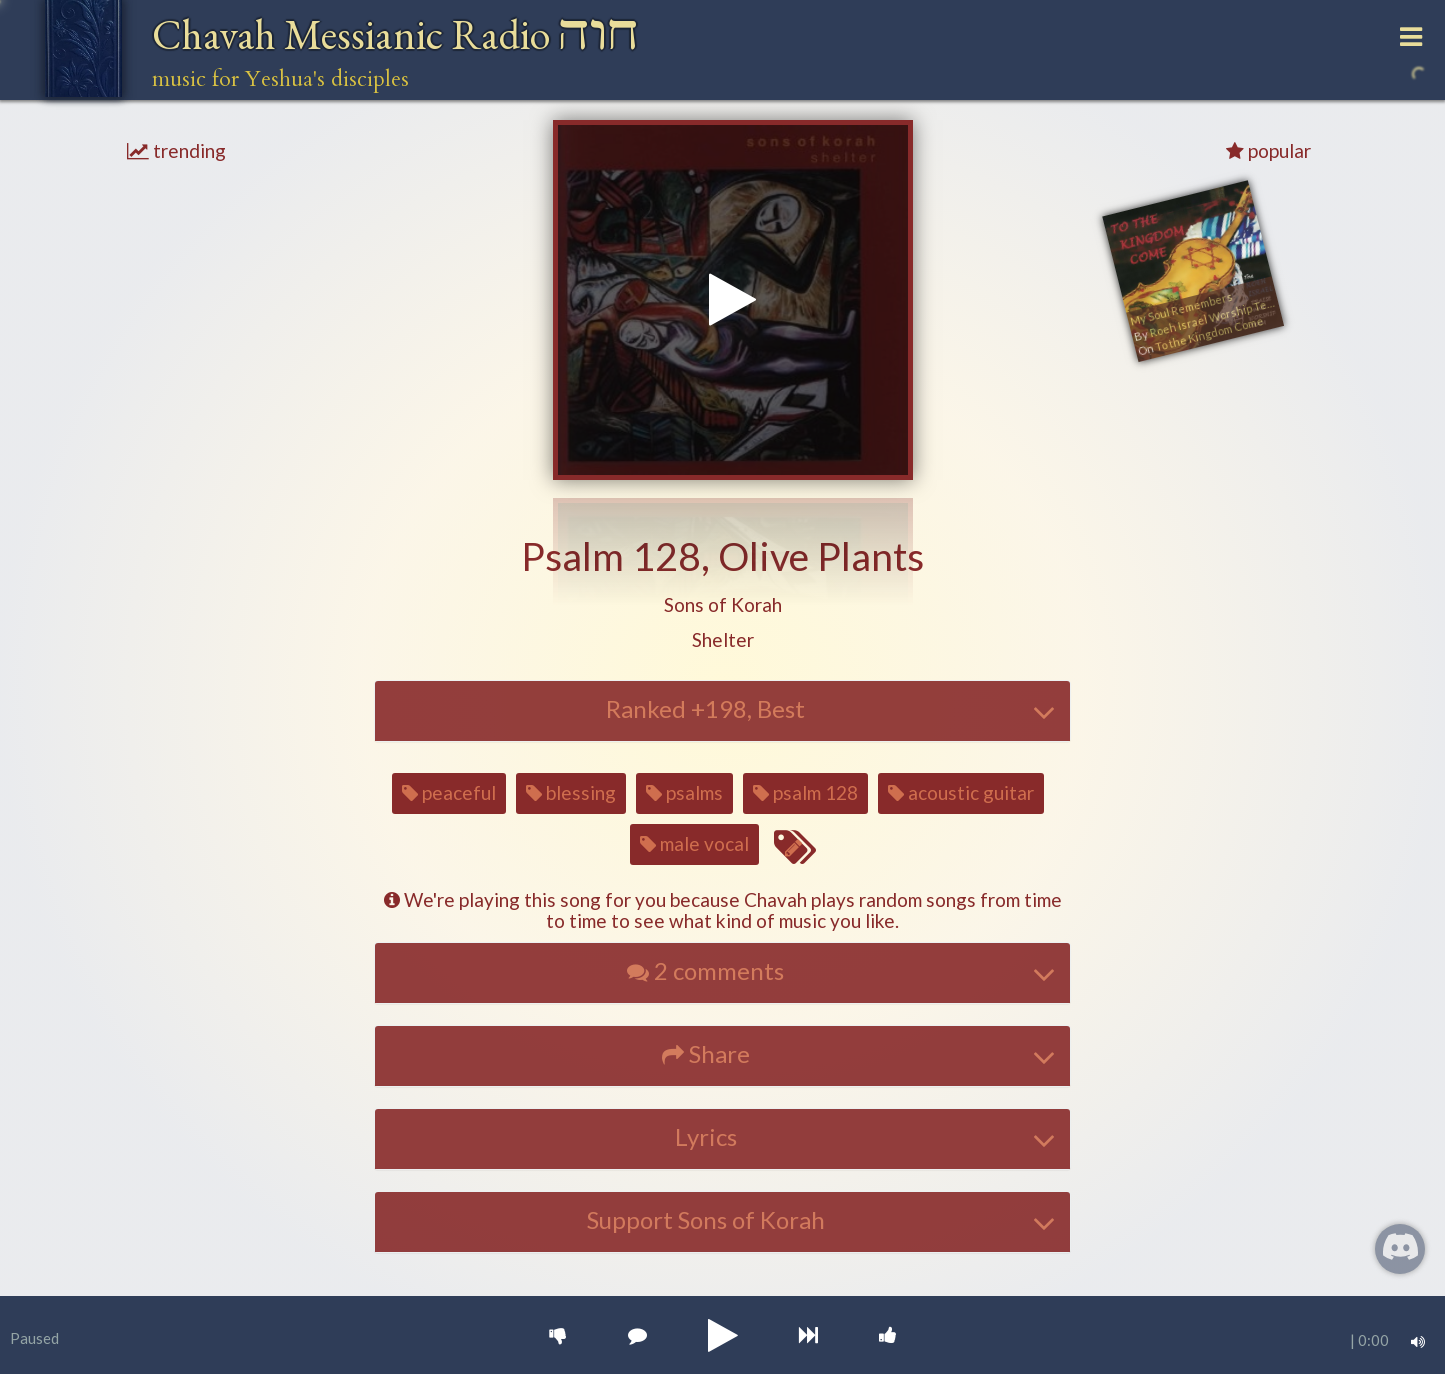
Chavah (395, 34)
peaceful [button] (449, 792)
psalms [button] (684, 792)
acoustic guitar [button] (961, 792)
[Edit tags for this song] (794, 848)
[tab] (723, 711)
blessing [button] (571, 792)
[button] (723, 605)
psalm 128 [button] (805, 792)
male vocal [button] (694, 843)
